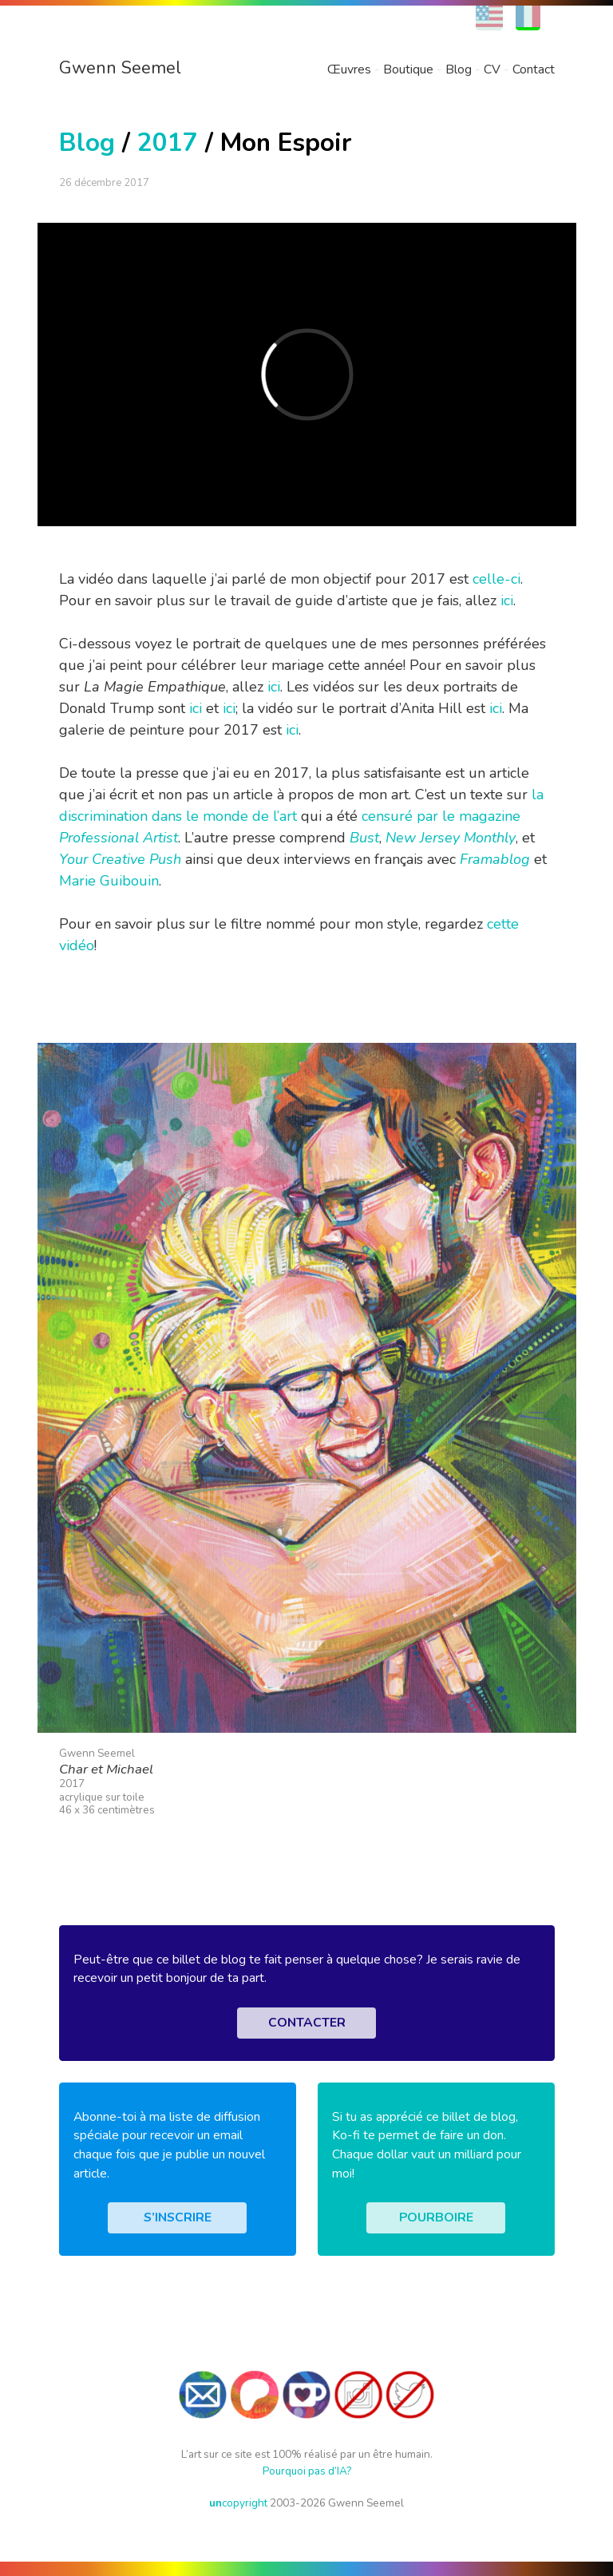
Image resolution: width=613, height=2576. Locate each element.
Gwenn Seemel (120, 68)
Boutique (408, 69)
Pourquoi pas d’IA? (307, 2471)
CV (492, 69)
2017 (167, 142)
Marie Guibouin (109, 880)
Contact (533, 69)
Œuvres (349, 69)
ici (506, 600)
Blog (458, 69)
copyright (238, 2503)
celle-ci (496, 579)
